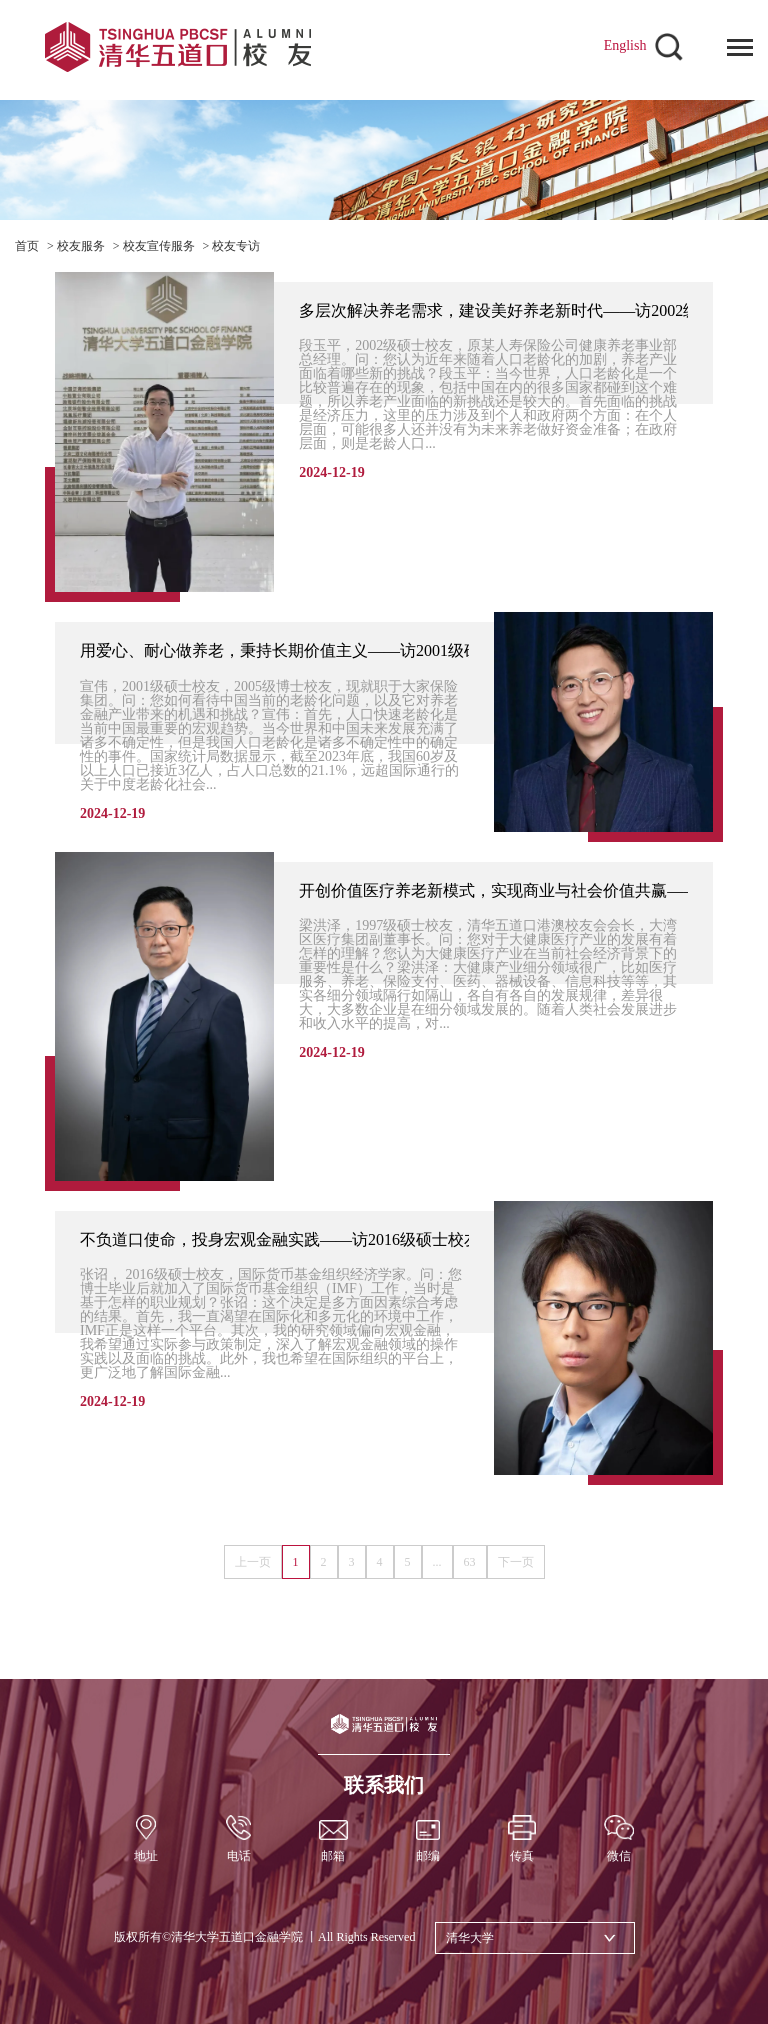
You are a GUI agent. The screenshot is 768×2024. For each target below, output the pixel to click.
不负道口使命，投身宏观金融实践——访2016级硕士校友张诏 (296, 1239)
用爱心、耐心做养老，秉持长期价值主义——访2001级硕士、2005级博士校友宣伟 (368, 650)
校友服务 (81, 246)
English (625, 45)
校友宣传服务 (159, 246)
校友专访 (236, 246)
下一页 (516, 1562)
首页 (27, 246)
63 (470, 1562)
